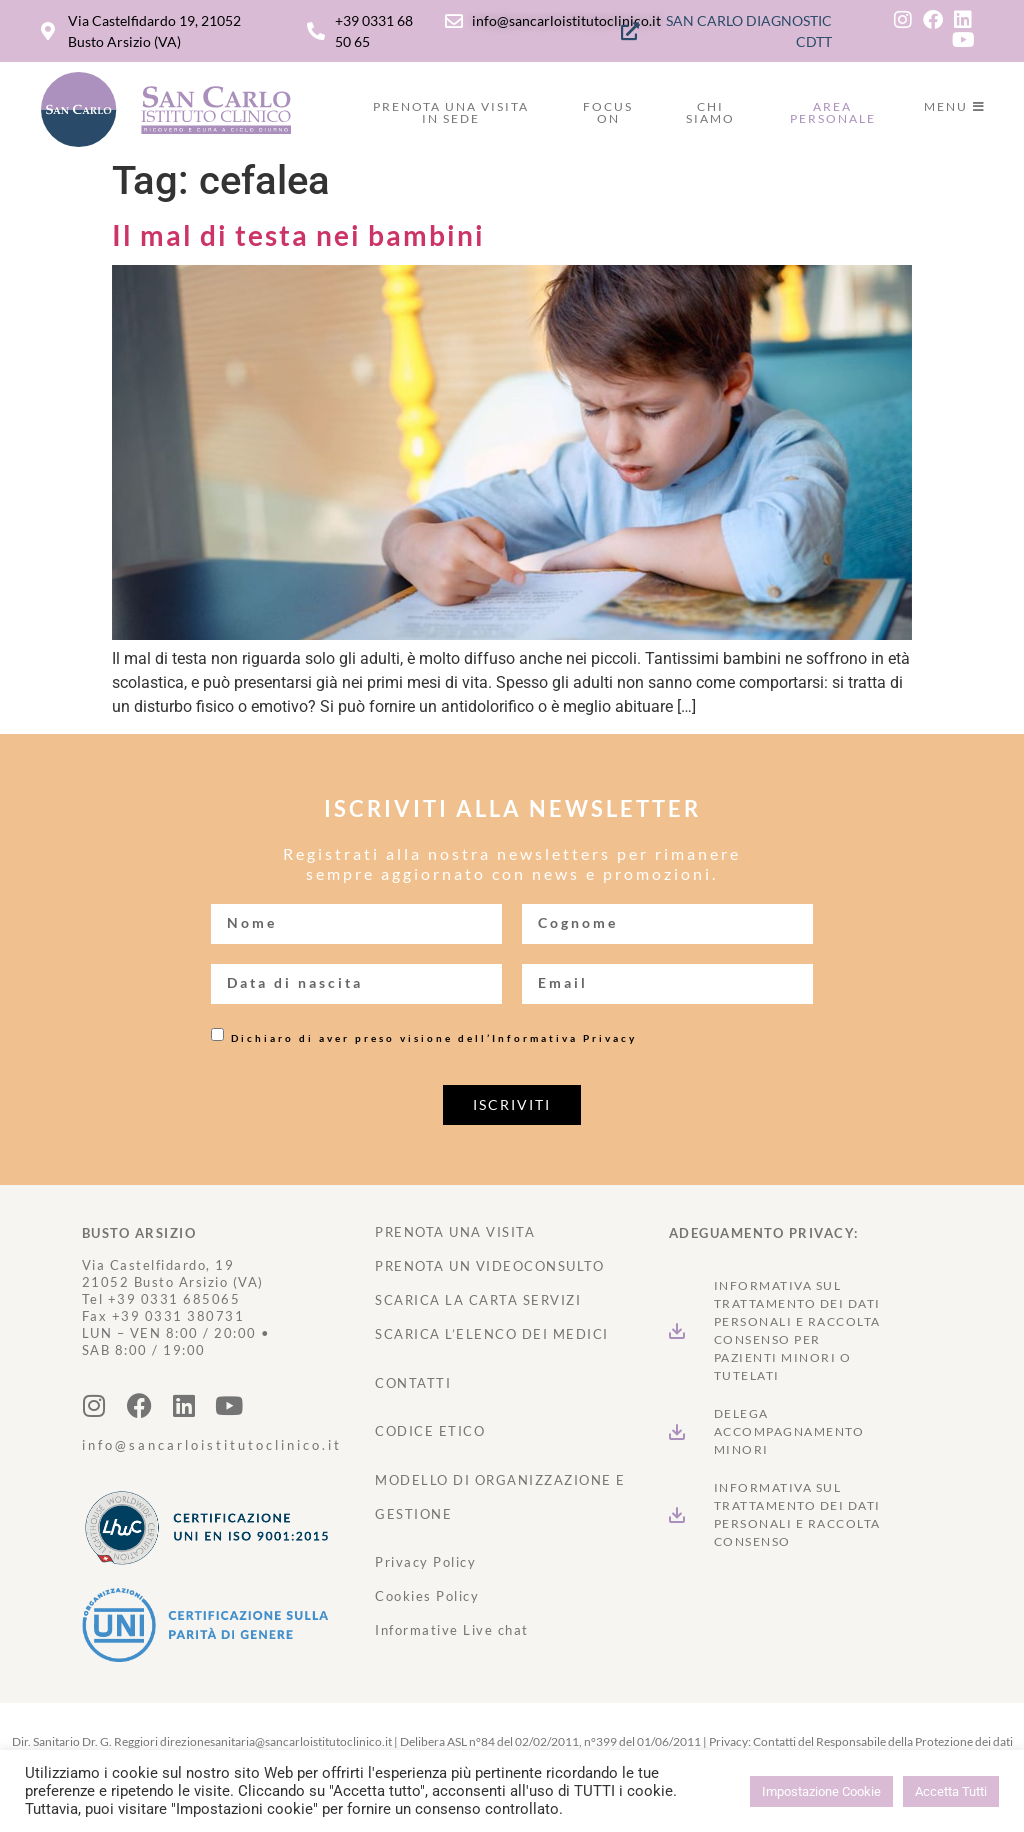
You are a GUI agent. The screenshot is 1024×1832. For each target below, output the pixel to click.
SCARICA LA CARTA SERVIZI (478, 1300)
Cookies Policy (427, 1596)
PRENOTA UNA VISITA (455, 1232)
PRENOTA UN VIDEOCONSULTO (489, 1266)
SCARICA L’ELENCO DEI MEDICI (492, 1334)
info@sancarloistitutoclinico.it (212, 1445)
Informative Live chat (452, 1630)
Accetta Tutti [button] (951, 1791)
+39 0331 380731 (178, 1316)
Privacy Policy (425, 1562)
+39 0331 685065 (174, 1299)
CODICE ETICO (430, 1431)
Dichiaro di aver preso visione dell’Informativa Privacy (434, 1038)
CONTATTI (413, 1383)
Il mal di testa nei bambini (298, 235)
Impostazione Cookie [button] (821, 1791)
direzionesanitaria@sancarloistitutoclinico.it (276, 1741)
